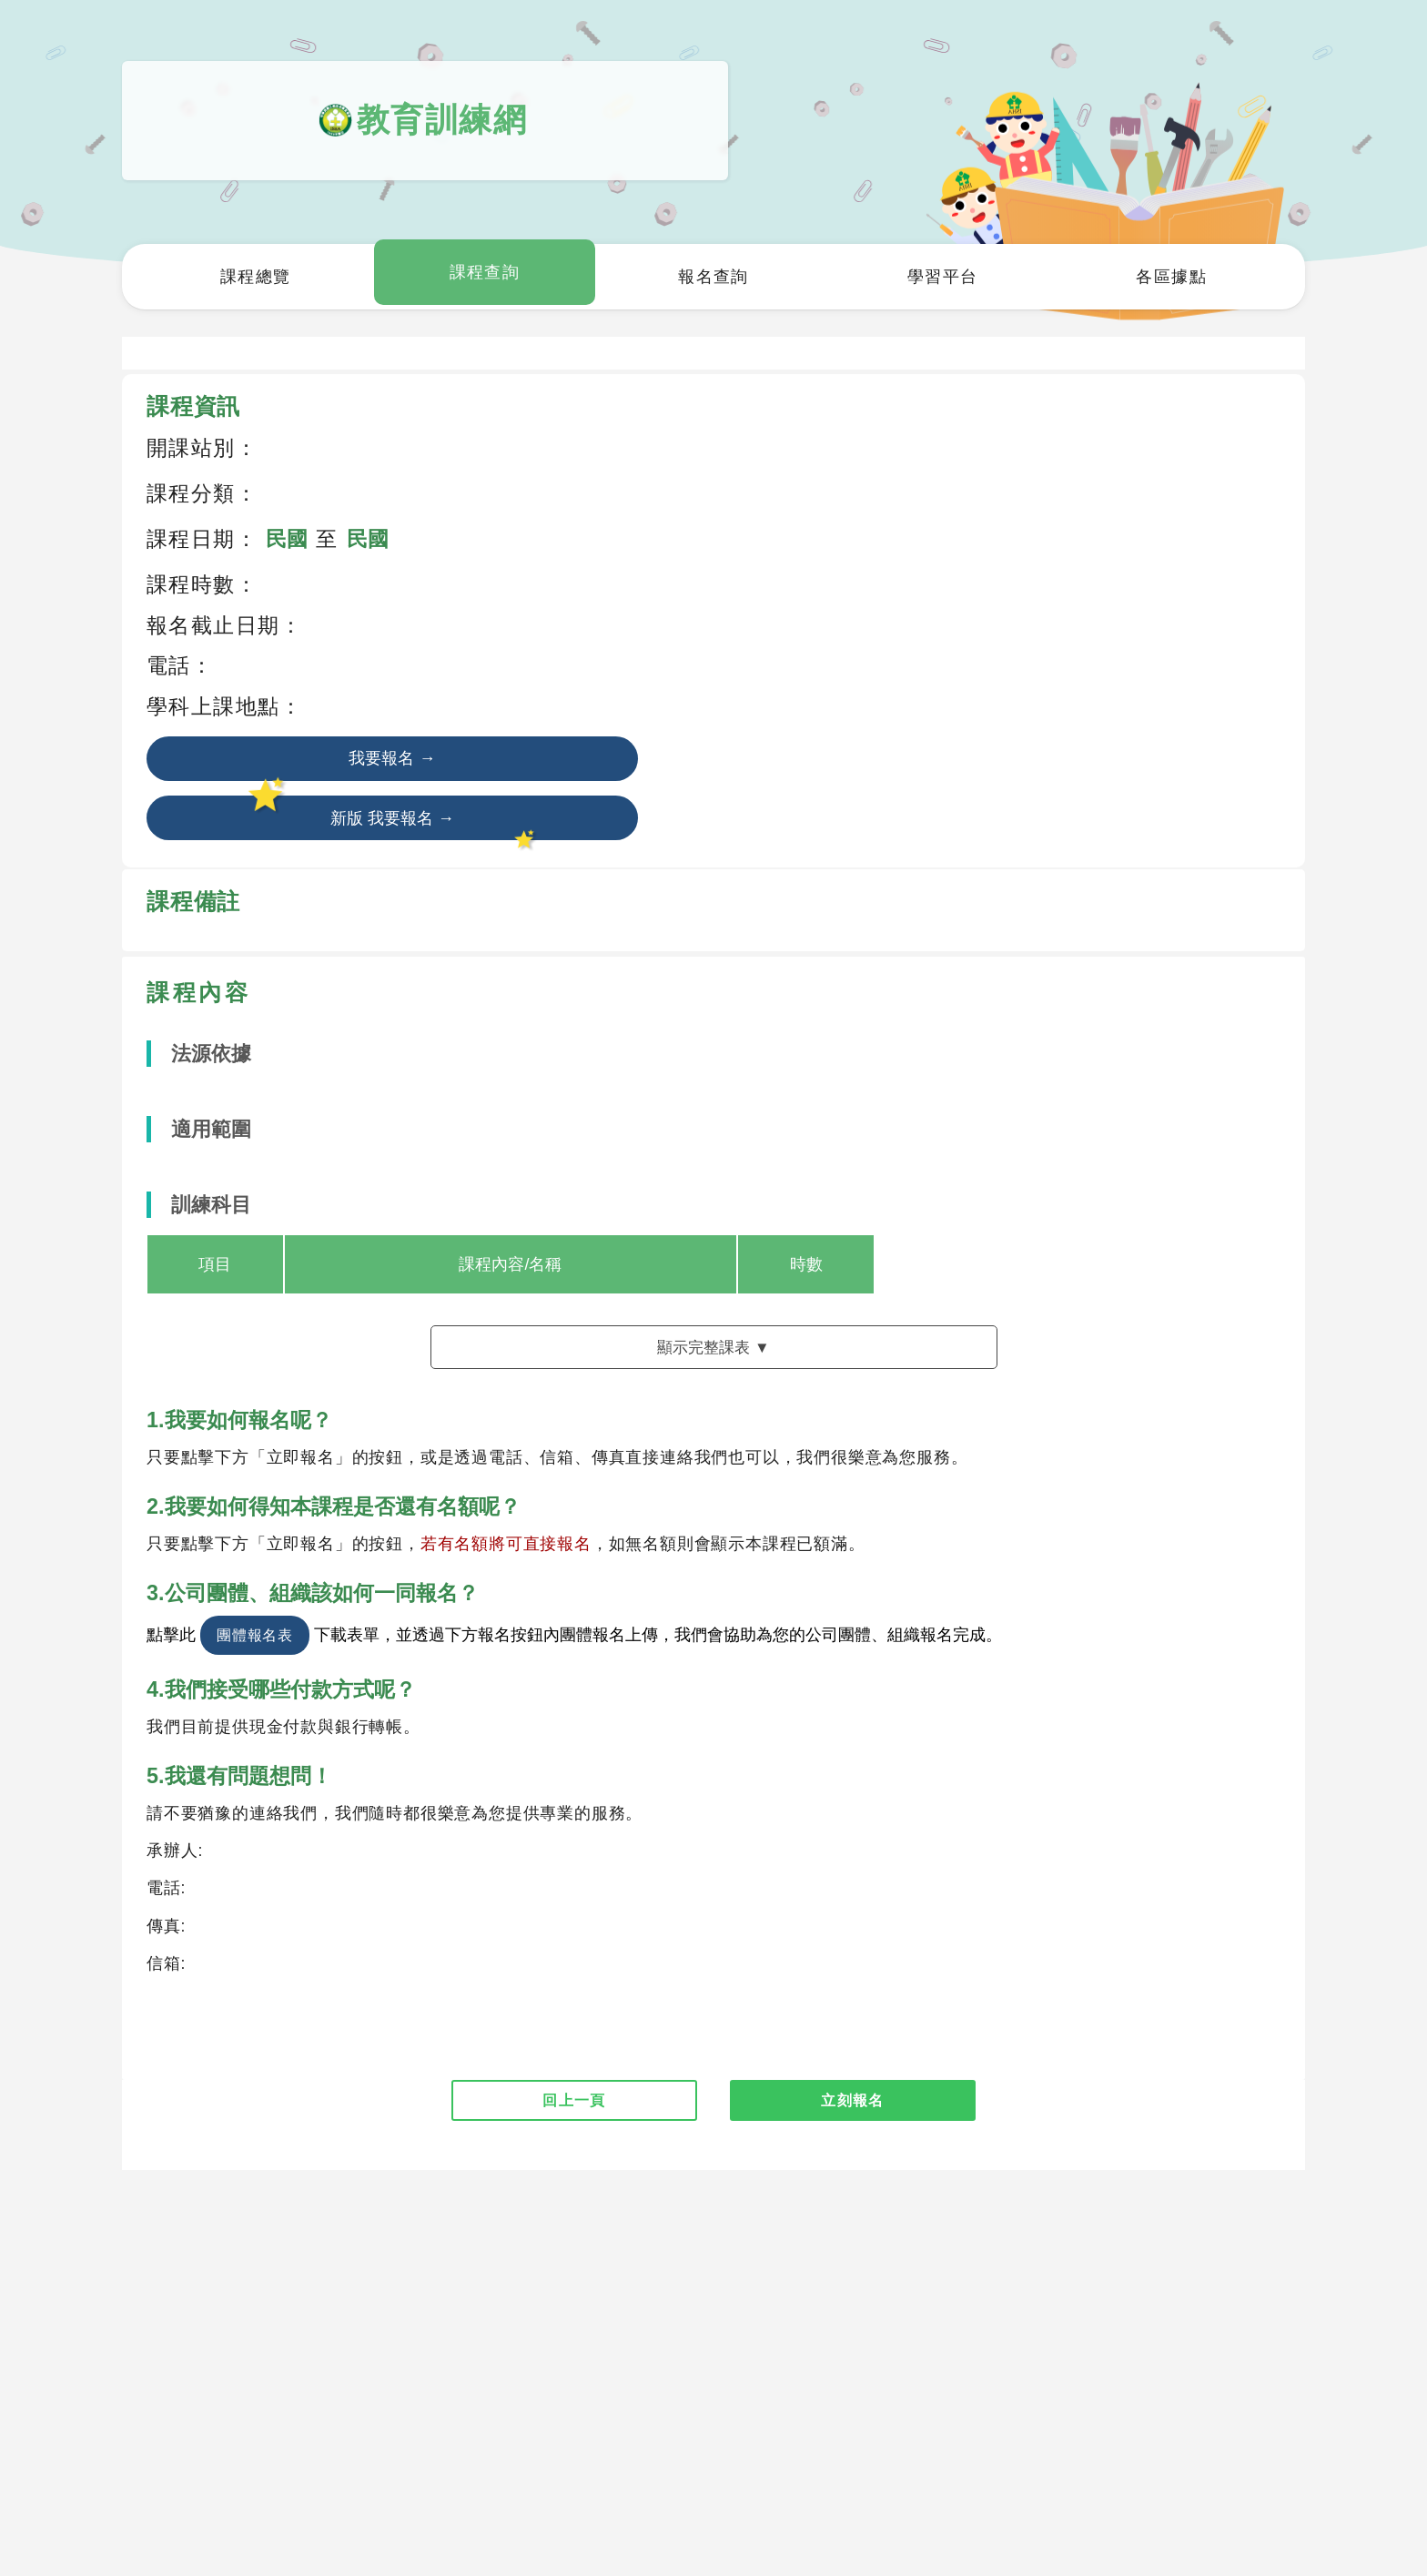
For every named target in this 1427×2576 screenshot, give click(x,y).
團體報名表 (255, 1644)
